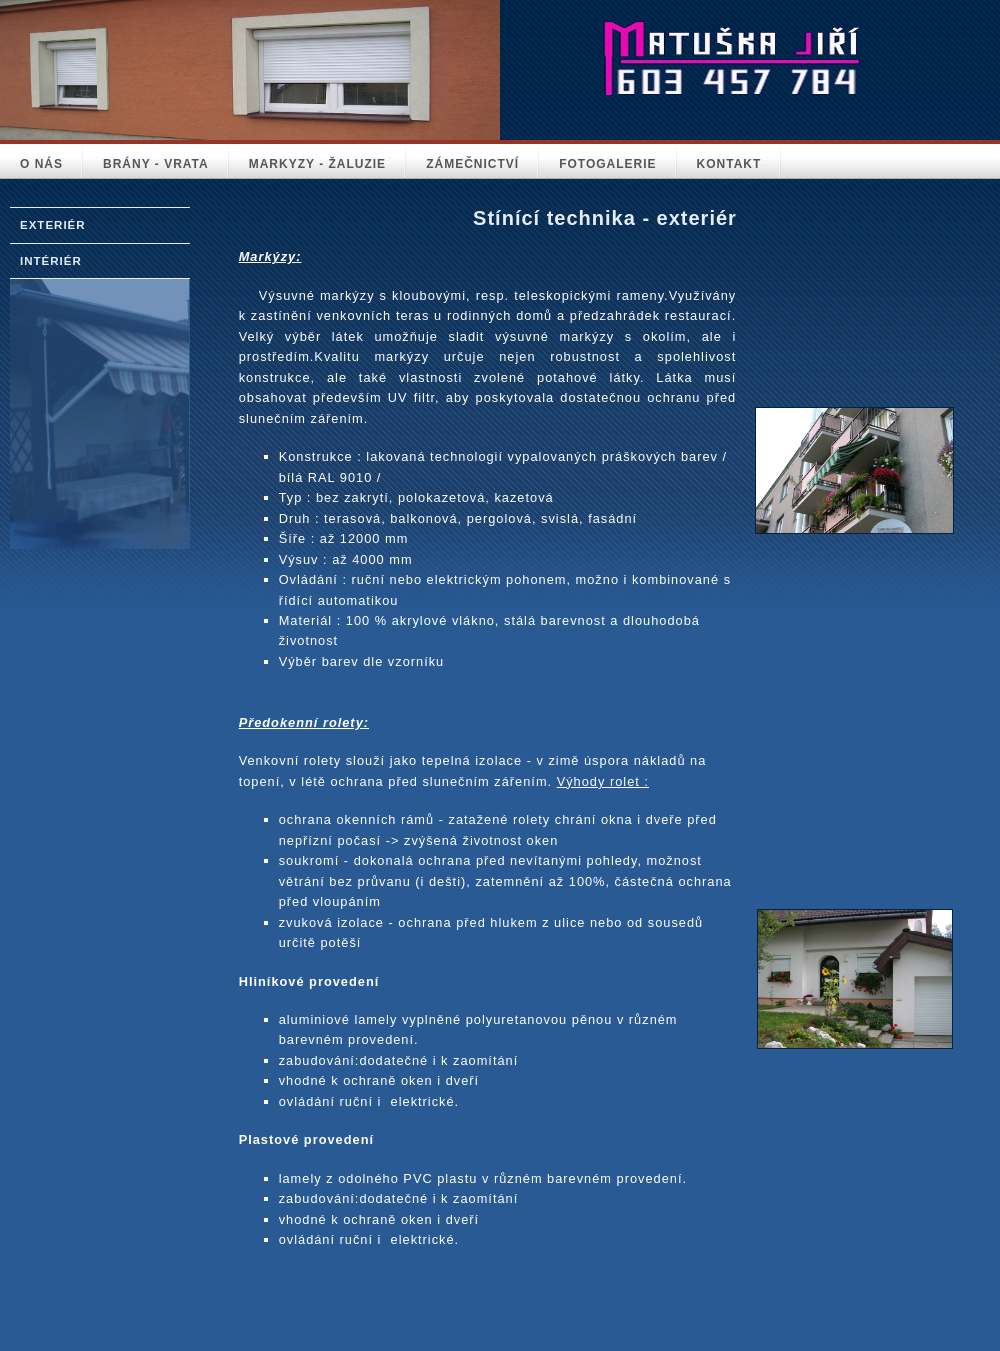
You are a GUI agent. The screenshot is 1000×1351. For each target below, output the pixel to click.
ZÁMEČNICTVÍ (472, 164)
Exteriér (53, 225)
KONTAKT (729, 164)
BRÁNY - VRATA (156, 164)
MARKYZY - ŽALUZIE (317, 164)
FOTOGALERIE (607, 164)
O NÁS (41, 164)
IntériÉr (51, 261)
